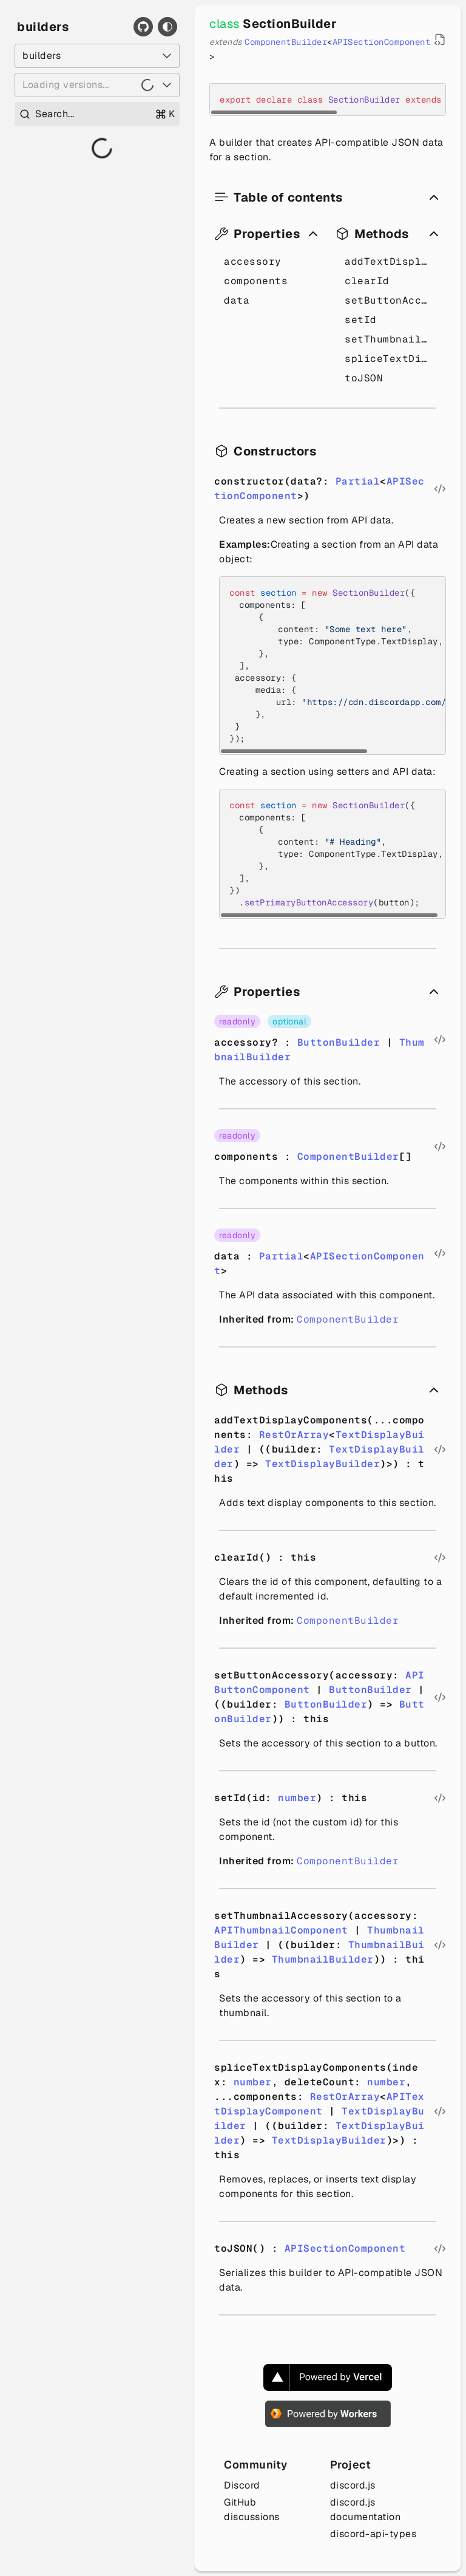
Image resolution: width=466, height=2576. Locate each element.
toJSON (364, 378)
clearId (367, 280)
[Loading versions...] (97, 85)
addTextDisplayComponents (390, 261)
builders (43, 27)
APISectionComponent (382, 41)
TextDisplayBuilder (322, 1463)
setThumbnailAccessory (390, 339)
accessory (253, 261)
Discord (242, 2485)
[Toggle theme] (167, 26)
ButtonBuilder (338, 1042)
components (256, 280)
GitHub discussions (252, 2509)
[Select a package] (97, 56)
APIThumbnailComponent (281, 1930)
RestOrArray (294, 1434)
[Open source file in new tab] (440, 39)
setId (361, 319)
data (236, 300)
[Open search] (97, 114)
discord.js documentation (365, 2509)
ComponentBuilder (286, 41)
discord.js (353, 2485)
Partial (358, 481)
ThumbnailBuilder (323, 1959)
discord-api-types (373, 2533)
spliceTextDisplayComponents (390, 358)
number (297, 1797)
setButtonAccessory (390, 300)
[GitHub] (143, 26)
